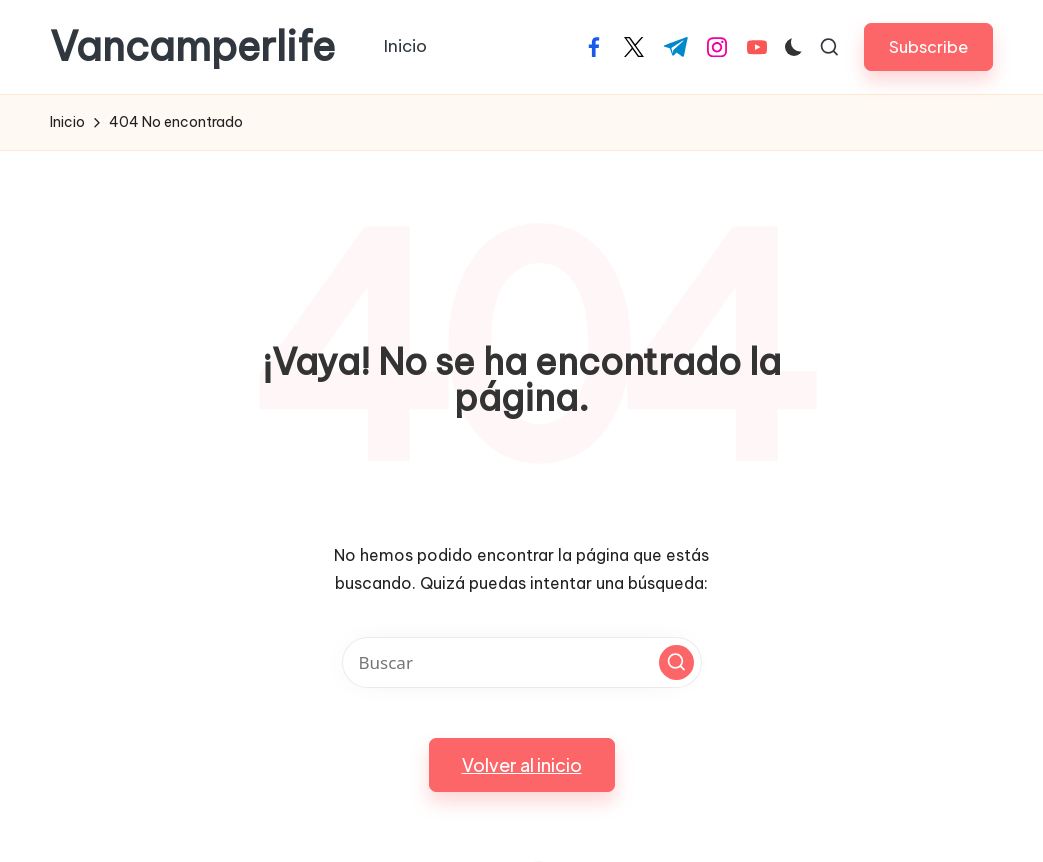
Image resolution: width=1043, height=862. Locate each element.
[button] (928, 46)
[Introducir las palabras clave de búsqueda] (522, 662)
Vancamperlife (192, 47)
